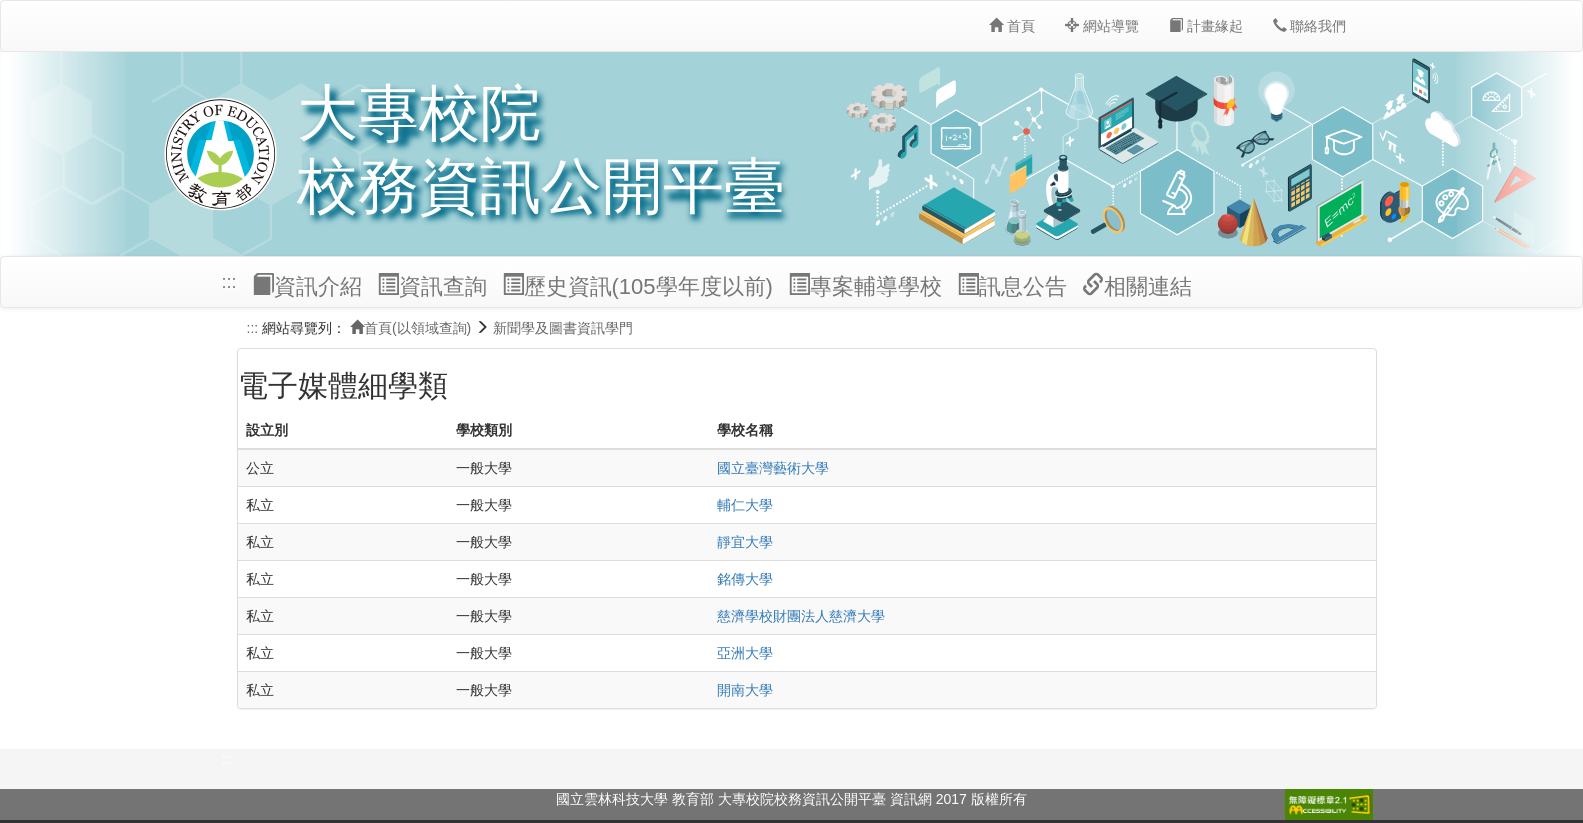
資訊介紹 (307, 286)
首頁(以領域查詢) (410, 328)
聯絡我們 (1310, 26)
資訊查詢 (432, 286)
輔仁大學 (745, 505)
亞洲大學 (745, 653)
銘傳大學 (745, 579)
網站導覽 (1102, 26)
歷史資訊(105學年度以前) (637, 286)
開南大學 (745, 690)
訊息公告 (1012, 286)
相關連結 (1137, 286)
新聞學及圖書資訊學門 (563, 328)
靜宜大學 (745, 542)
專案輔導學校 (865, 286)
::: (229, 282)
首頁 (1012, 26)
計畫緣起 (1206, 26)
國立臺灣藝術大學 (773, 468)
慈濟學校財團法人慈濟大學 (801, 616)
